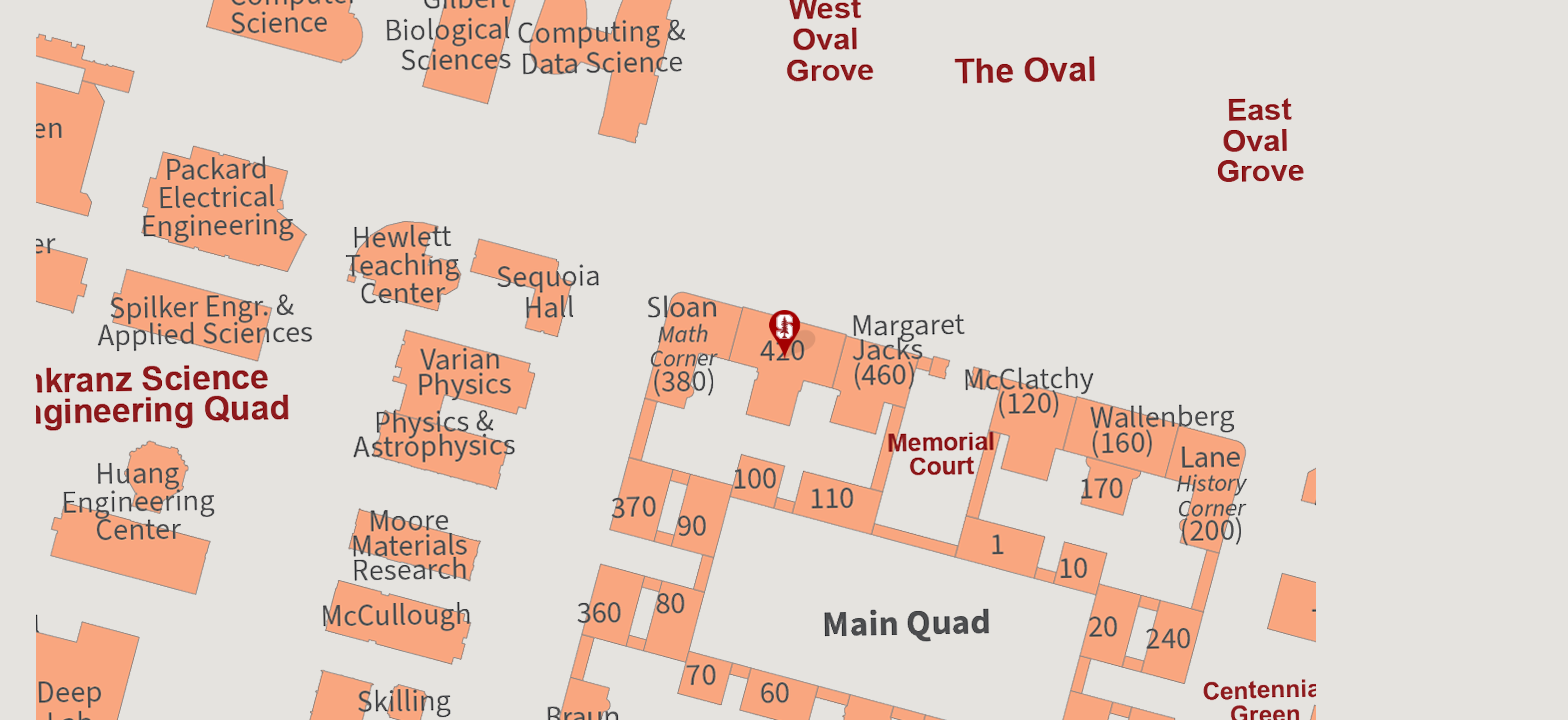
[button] (784, 335)
